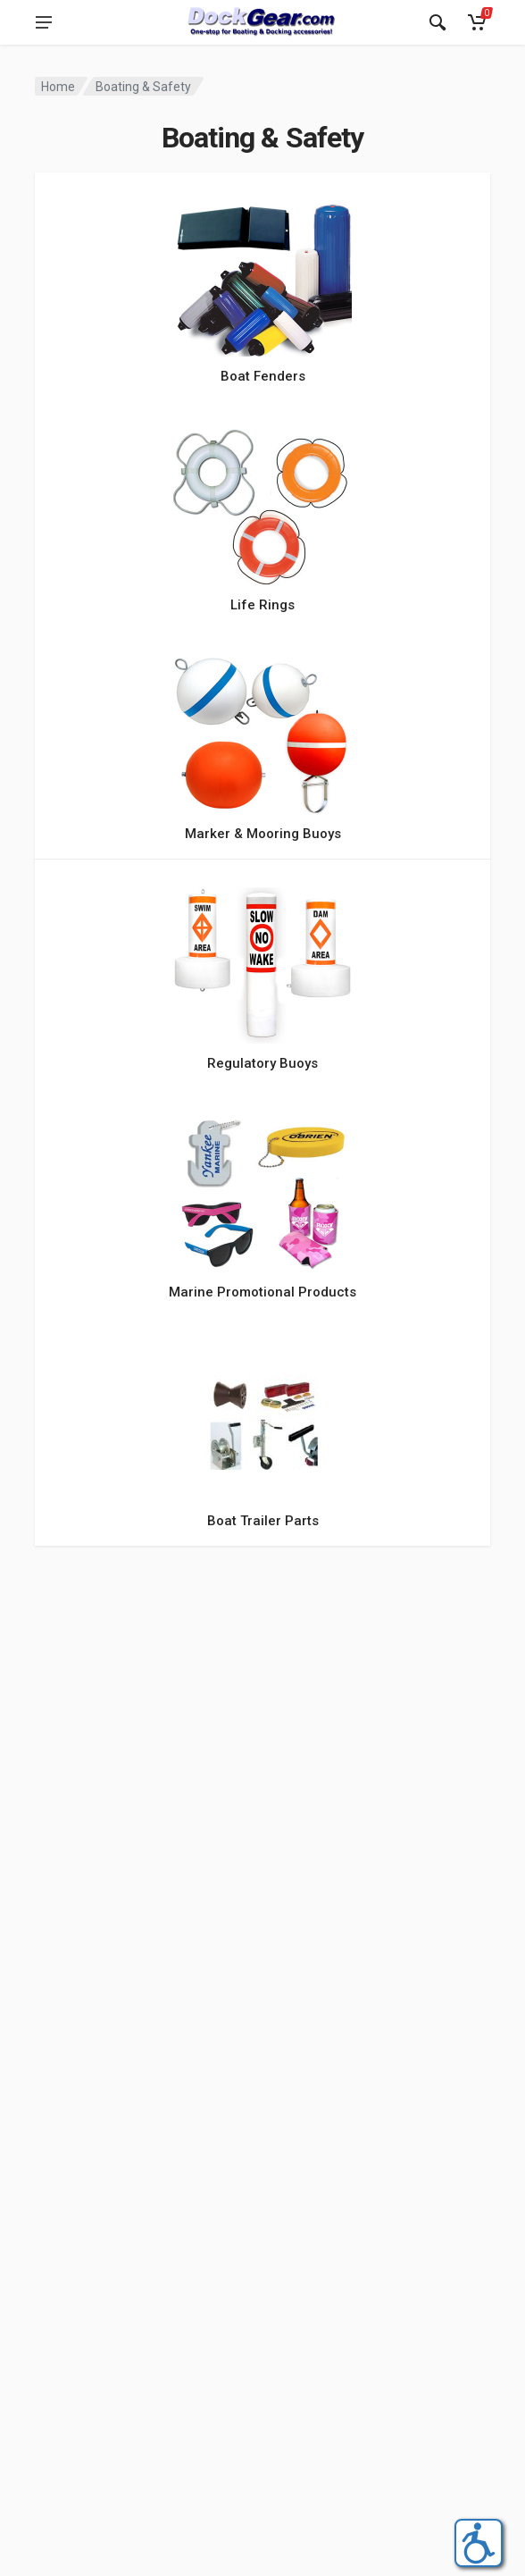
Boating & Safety (143, 87)
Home (58, 87)
